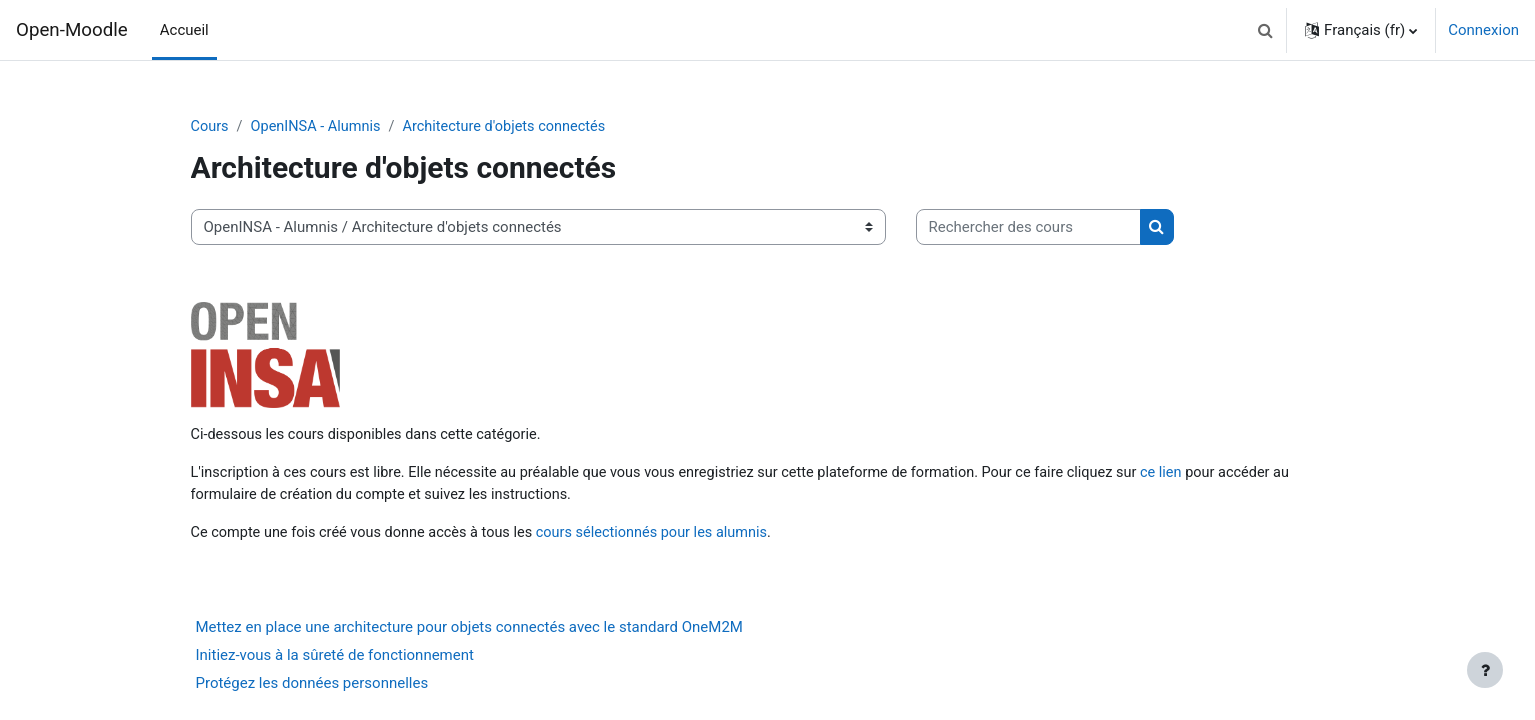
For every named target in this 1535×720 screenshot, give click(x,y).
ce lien (1197, 475)
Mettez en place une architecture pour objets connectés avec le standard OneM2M (469, 632)
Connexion (1483, 30)
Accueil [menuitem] (184, 30)
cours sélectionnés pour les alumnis (667, 536)
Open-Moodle (72, 30)
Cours (210, 127)
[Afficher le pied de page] (1485, 670)
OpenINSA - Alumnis (319, 127)
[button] (1265, 30)
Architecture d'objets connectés (514, 127)
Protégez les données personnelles (312, 688)
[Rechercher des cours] (1028, 228)
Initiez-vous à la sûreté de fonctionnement (335, 660)
